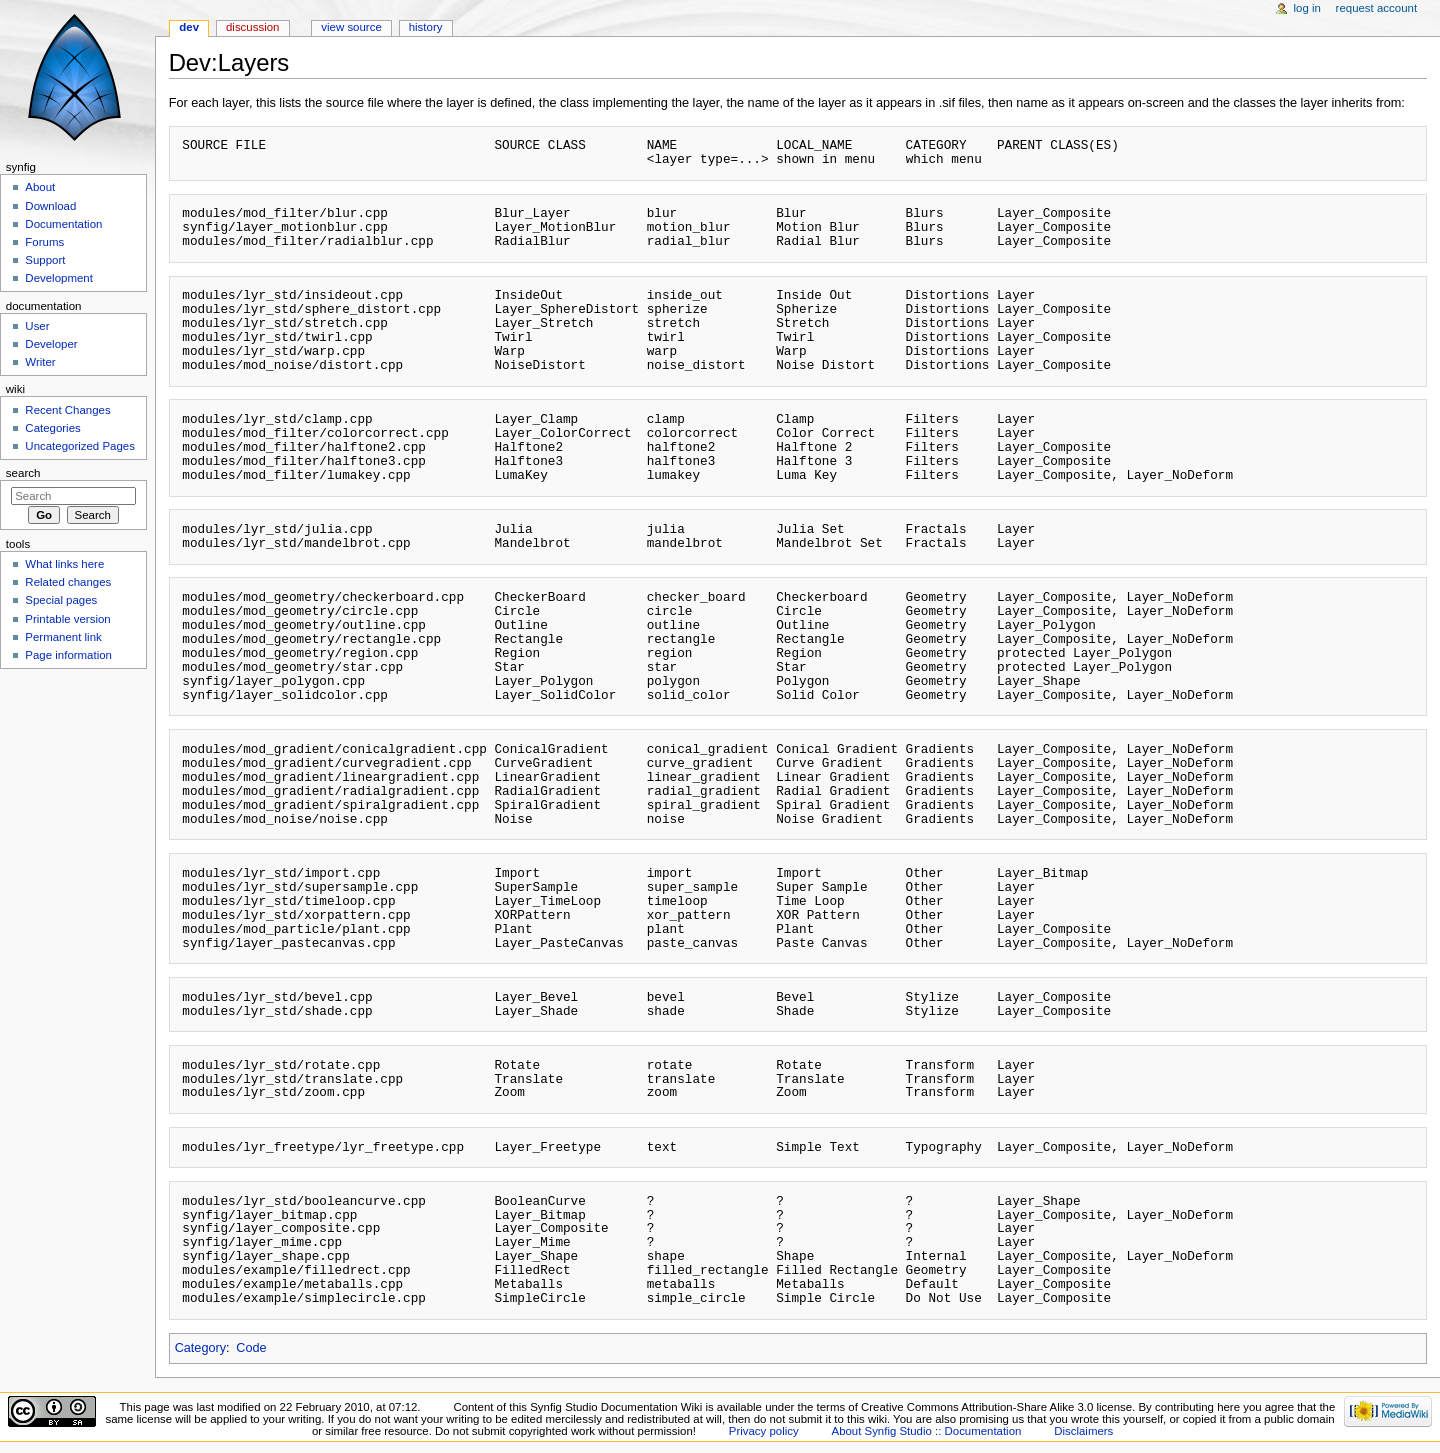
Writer (40, 362)
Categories (52, 428)
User (37, 326)
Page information (68, 655)
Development (58, 278)
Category (200, 1348)
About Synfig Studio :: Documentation (927, 1431)
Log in (1307, 8)
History (426, 27)
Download (50, 206)
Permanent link (63, 637)
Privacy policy (764, 1431)
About (40, 187)
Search (23, 473)
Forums (44, 242)
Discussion (252, 27)
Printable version (67, 619)
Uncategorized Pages (80, 446)
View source (351, 27)
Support (45, 260)
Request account (1377, 8)
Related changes (68, 582)
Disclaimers (1083, 1431)
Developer (51, 344)
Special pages (61, 600)
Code (251, 1348)
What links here (64, 564)
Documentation (63, 224)
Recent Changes (67, 410)
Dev (189, 27)
